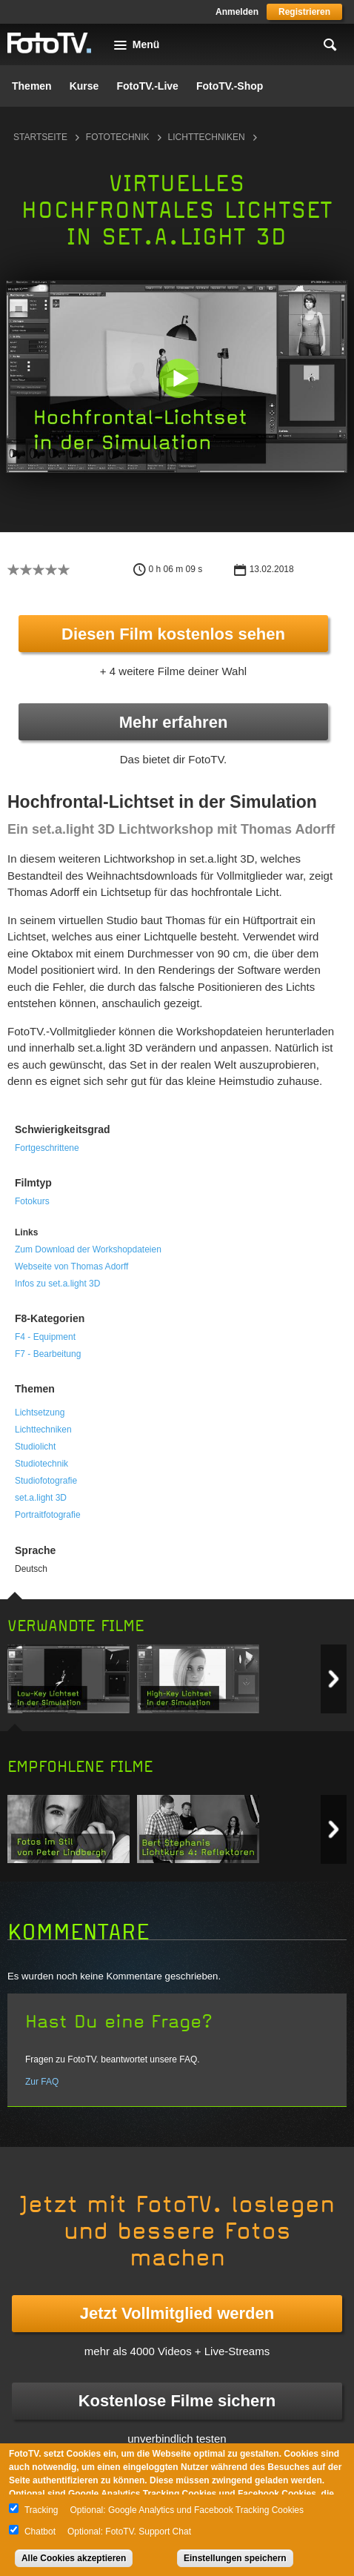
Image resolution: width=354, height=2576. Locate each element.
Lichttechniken (206, 137)
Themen (32, 86)
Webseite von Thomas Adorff (71, 1266)
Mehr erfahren (173, 722)
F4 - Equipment (45, 1337)
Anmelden (237, 12)
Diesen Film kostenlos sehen (173, 634)
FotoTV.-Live (147, 86)
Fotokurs (32, 1201)
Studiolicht (35, 1446)
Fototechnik (118, 137)
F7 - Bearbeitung (48, 1354)
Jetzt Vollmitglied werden (177, 2313)
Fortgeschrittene (47, 1148)
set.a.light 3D (41, 1498)
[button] (178, 378)
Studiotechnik (41, 1463)
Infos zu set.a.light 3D (57, 1283)
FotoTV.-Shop (229, 86)
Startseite (40, 137)
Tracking (41, 2510)
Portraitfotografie (48, 1515)
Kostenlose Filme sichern (177, 2400)
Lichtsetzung (39, 1412)
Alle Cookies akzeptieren (73, 2558)
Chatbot (40, 2531)
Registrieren (304, 12)
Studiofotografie (46, 1480)
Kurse (84, 86)
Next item (334, 1678)
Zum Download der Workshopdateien (88, 1249)
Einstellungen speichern (235, 2558)
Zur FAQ (42, 2082)
